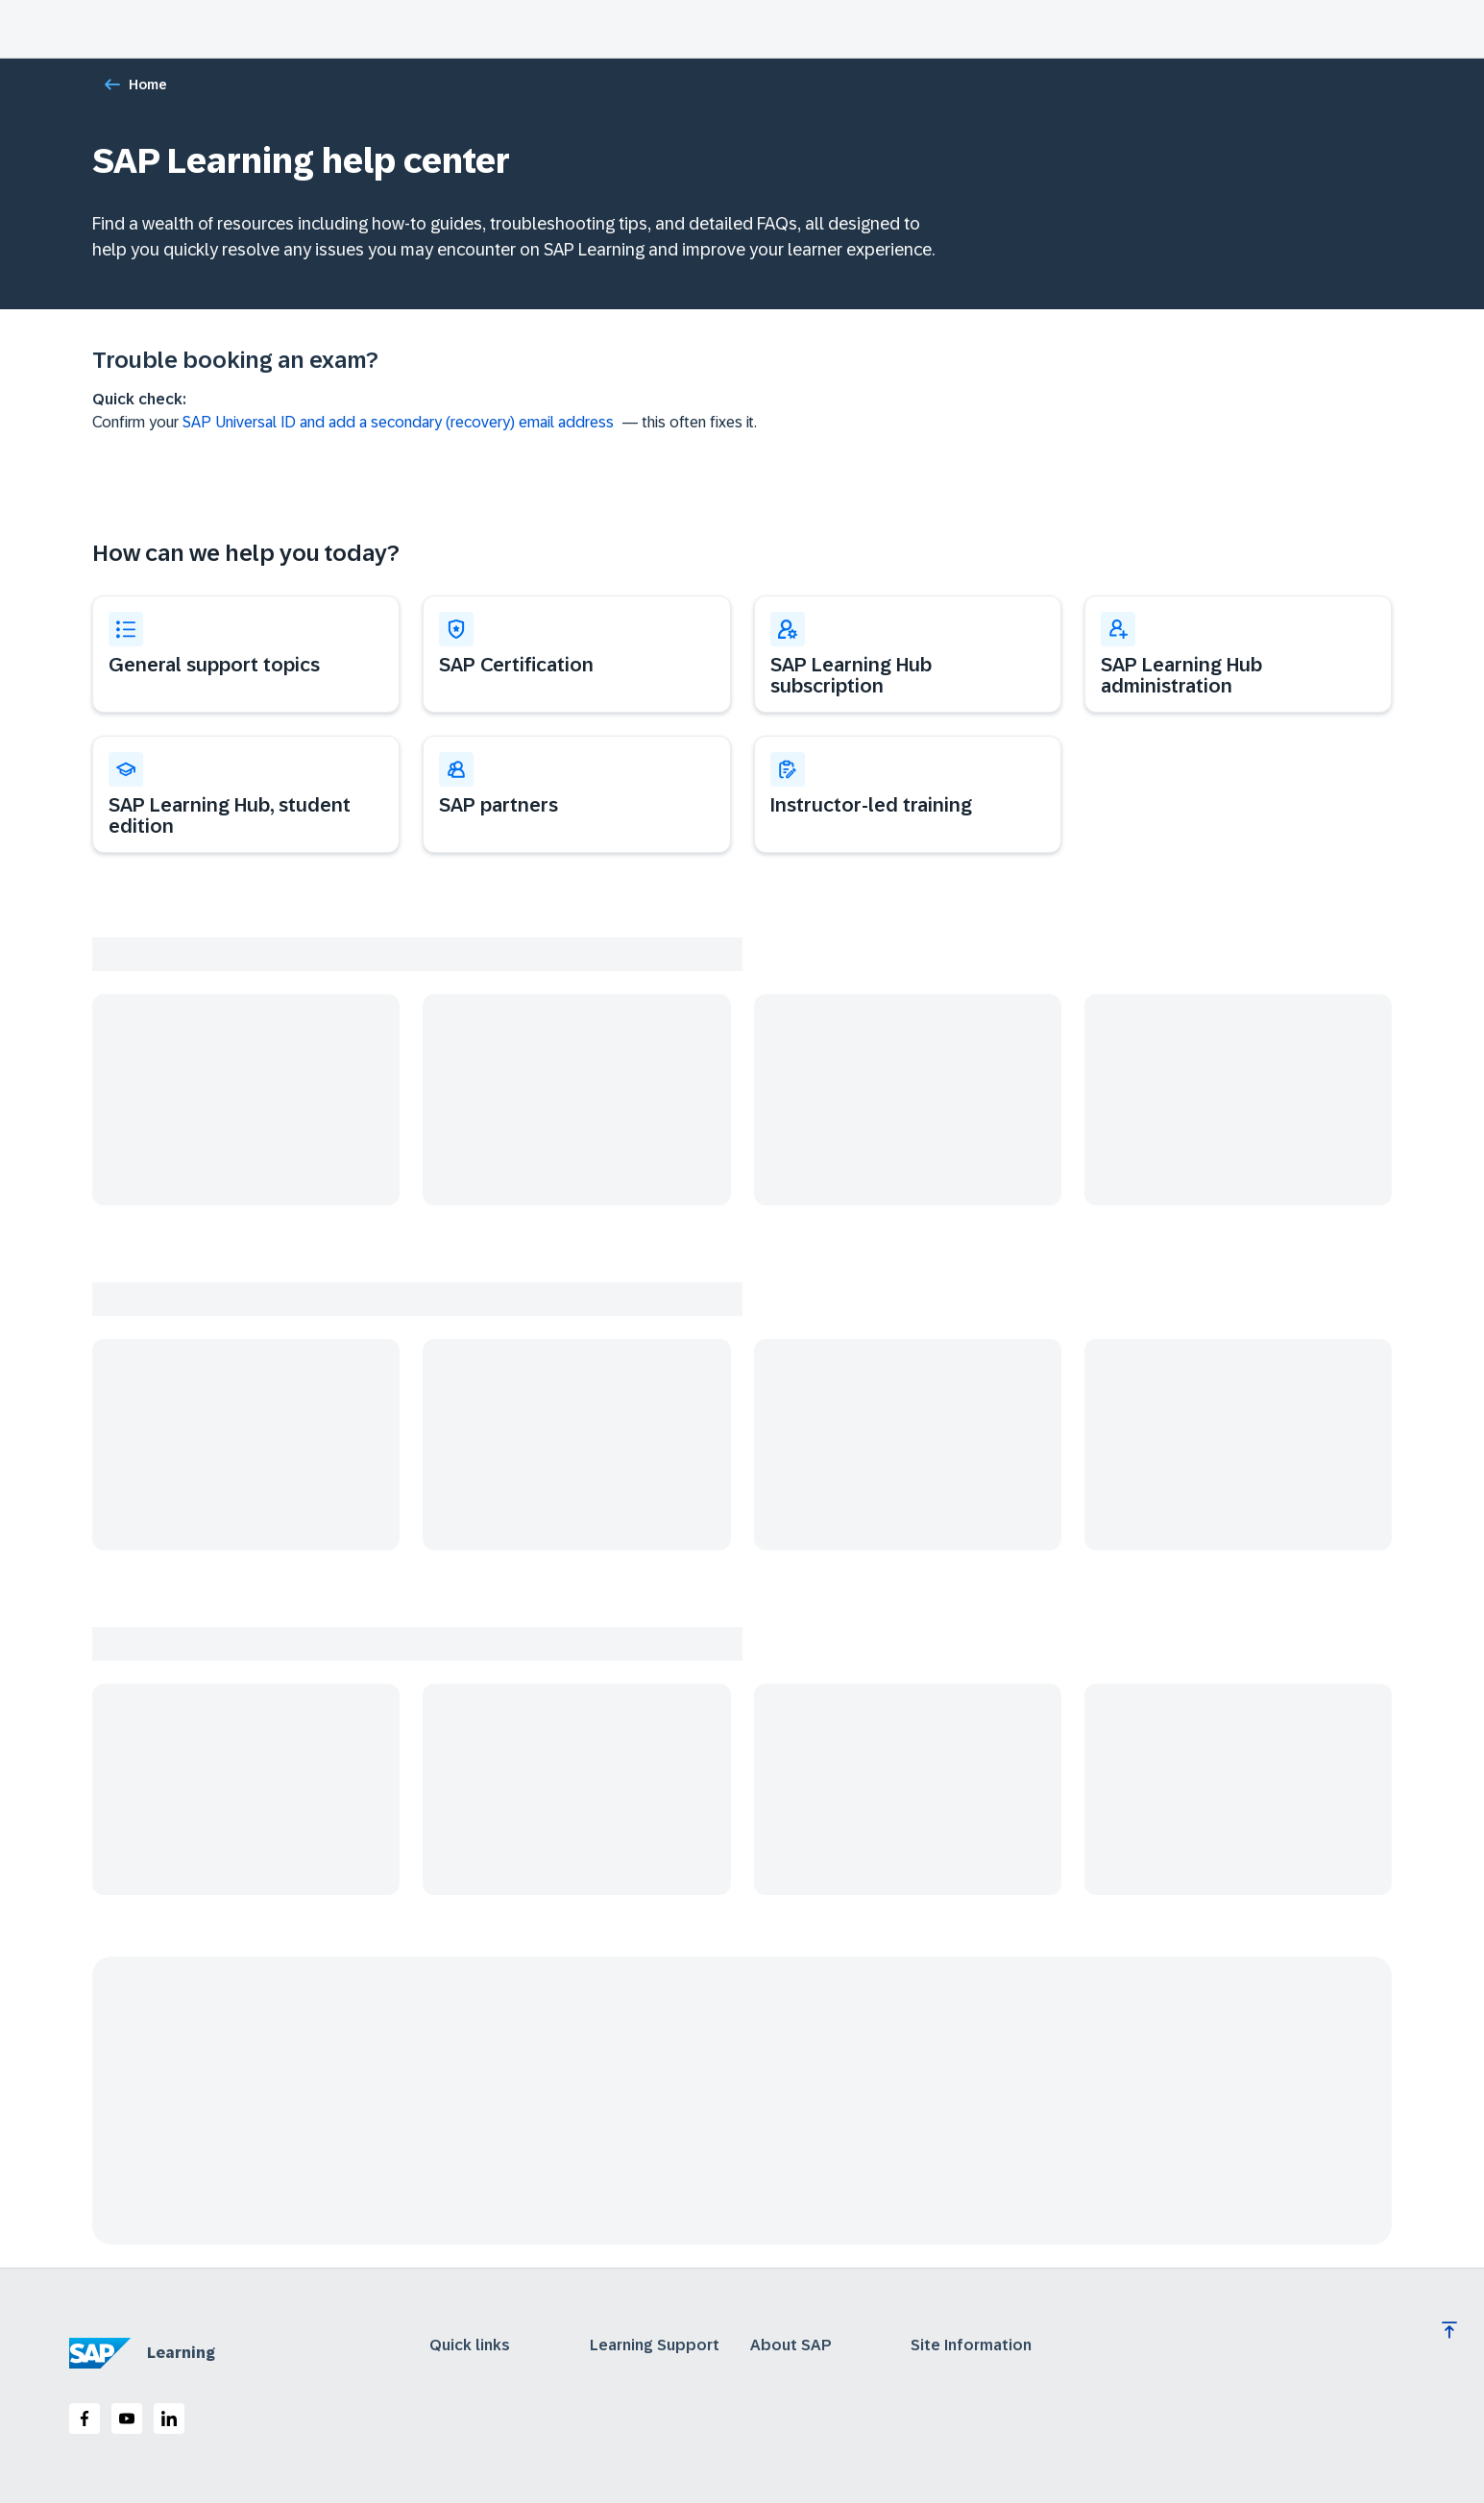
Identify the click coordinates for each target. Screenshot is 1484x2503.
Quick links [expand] (469, 2345)
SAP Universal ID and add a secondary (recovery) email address (398, 422)
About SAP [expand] (791, 2345)
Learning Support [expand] (654, 2345)
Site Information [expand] (971, 2345)
